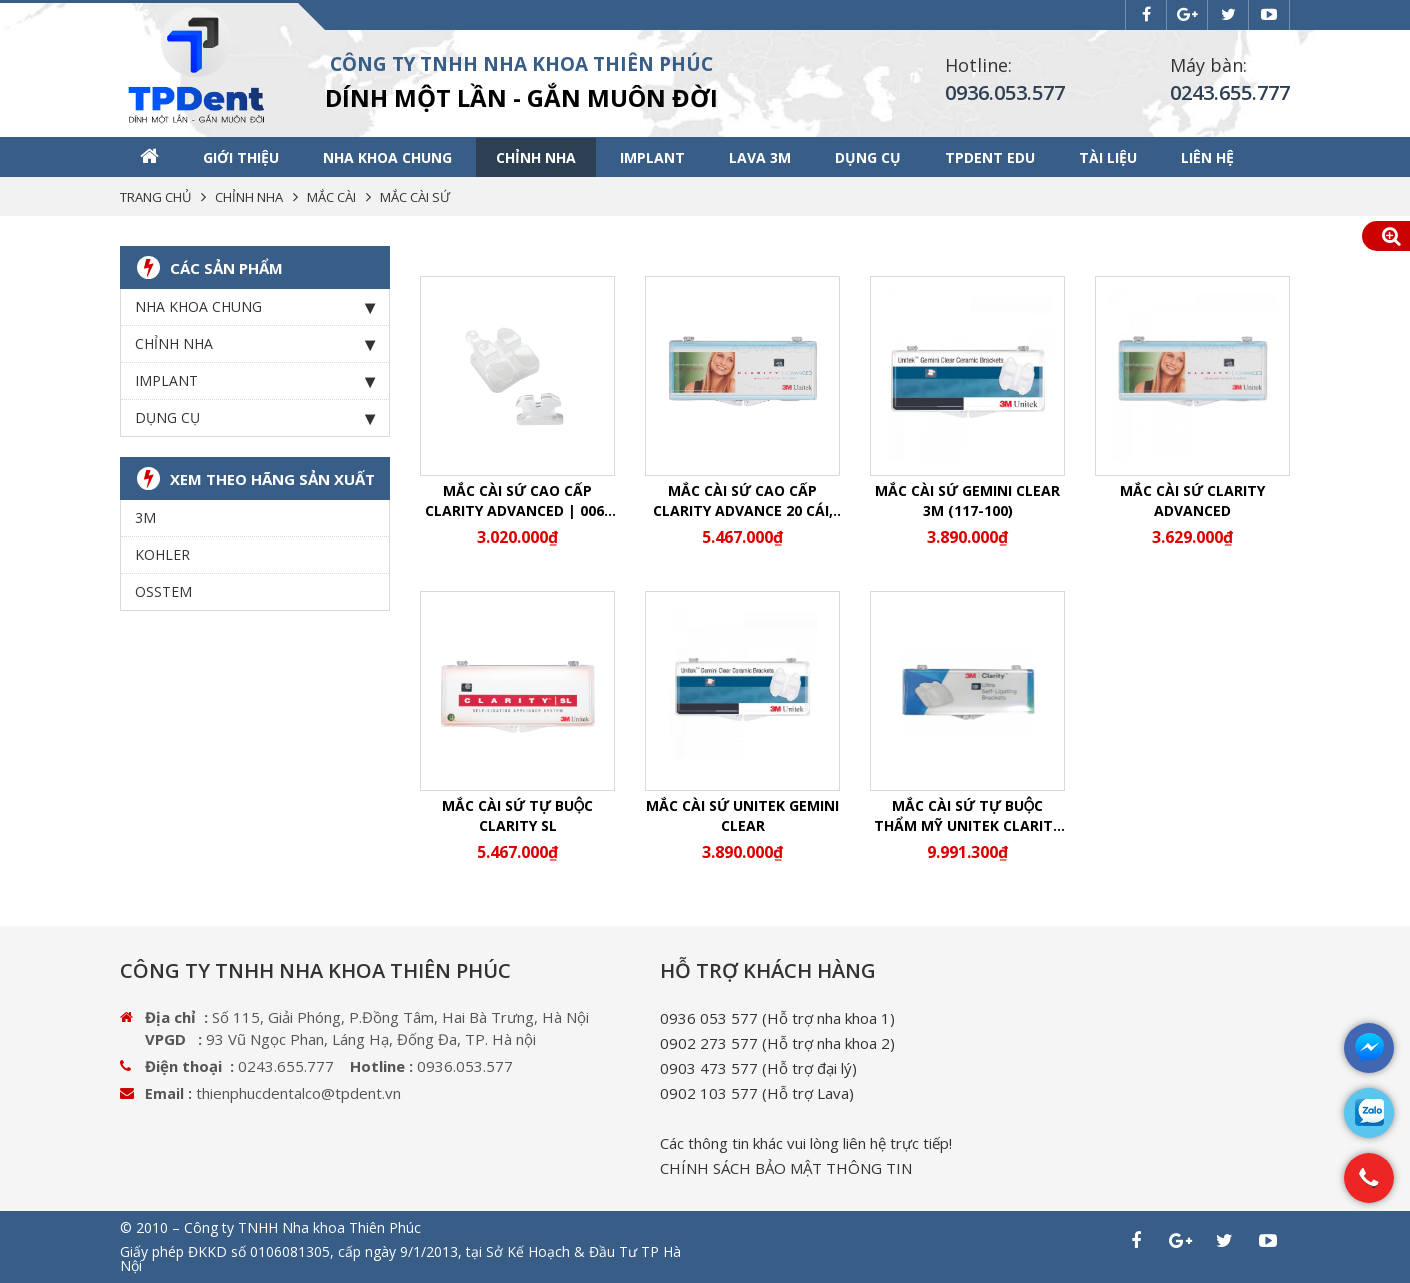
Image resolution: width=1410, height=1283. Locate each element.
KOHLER (162, 554)
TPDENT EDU (990, 157)
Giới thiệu (241, 157)
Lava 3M (760, 157)
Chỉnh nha (536, 157)
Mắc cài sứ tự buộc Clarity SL (518, 815)
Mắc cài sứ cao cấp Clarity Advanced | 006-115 (517, 501)
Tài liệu (1108, 157)
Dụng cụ (868, 157)
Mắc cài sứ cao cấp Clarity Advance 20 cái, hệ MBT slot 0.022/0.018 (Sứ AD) (743, 501)
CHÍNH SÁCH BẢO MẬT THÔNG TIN (786, 1168)
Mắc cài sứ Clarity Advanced (1192, 500)
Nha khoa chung (387, 157)
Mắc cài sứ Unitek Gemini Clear (742, 815)
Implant (652, 157)
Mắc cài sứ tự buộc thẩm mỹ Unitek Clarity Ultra (967, 816)
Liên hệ (1207, 157)
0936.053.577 (1005, 92)
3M (145, 517)
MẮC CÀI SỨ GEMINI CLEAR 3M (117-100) (967, 500)
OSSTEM (163, 591)
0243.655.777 (1230, 92)
